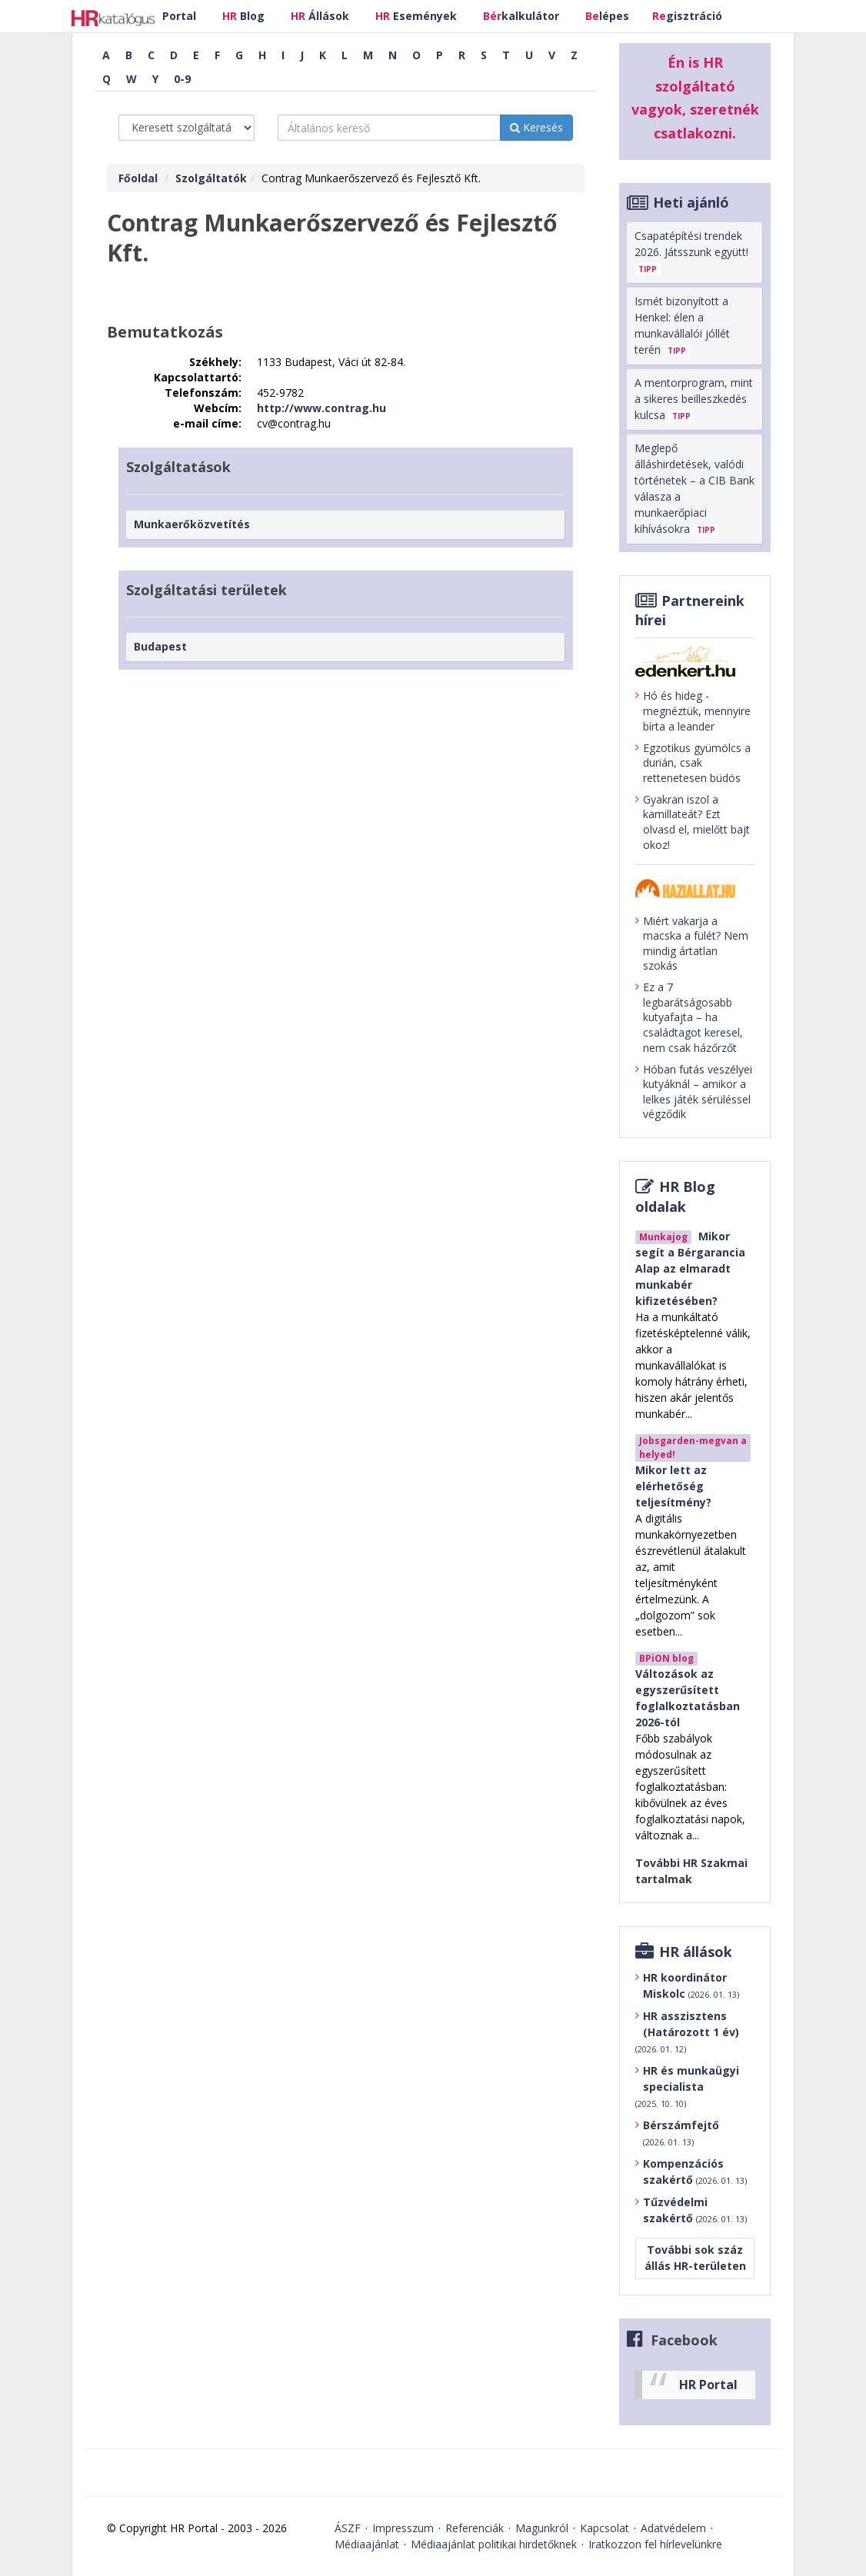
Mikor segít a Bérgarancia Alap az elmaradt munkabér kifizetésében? (690, 1268)
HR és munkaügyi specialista (687, 2086)
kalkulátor (521, 15)
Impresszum (403, 2528)
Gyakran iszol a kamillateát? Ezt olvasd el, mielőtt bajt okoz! (692, 822)
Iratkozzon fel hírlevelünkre (655, 2544)
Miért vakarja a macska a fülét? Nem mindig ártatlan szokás (691, 943)
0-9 (182, 79)
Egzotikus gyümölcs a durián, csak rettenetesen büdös (693, 763)
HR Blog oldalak (675, 1196)
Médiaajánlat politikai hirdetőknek (494, 2544)
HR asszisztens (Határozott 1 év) (687, 2032)
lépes (607, 15)
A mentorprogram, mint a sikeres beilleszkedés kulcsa (694, 398)
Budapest (160, 646)
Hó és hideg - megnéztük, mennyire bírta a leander (693, 710)
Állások (320, 15)
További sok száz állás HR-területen (695, 2257)
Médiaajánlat (367, 2544)
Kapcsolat (604, 2528)
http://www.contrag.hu (321, 408)
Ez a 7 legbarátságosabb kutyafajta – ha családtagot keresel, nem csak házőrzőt (689, 1017)
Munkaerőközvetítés (192, 524)
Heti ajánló (691, 202)
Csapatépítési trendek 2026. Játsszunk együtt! (691, 251)
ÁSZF (348, 2528)
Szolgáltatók (211, 178)
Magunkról (541, 2528)
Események (416, 15)
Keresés (536, 127)
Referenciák (474, 2528)
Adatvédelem (673, 2528)
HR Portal (708, 2384)
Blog (243, 15)
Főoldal (138, 178)
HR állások (695, 1951)
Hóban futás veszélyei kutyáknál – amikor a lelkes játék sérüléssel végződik (693, 1092)
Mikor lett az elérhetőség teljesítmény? (673, 1486)
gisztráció (687, 15)
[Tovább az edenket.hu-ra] (694, 661)
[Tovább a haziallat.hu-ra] (694, 888)
